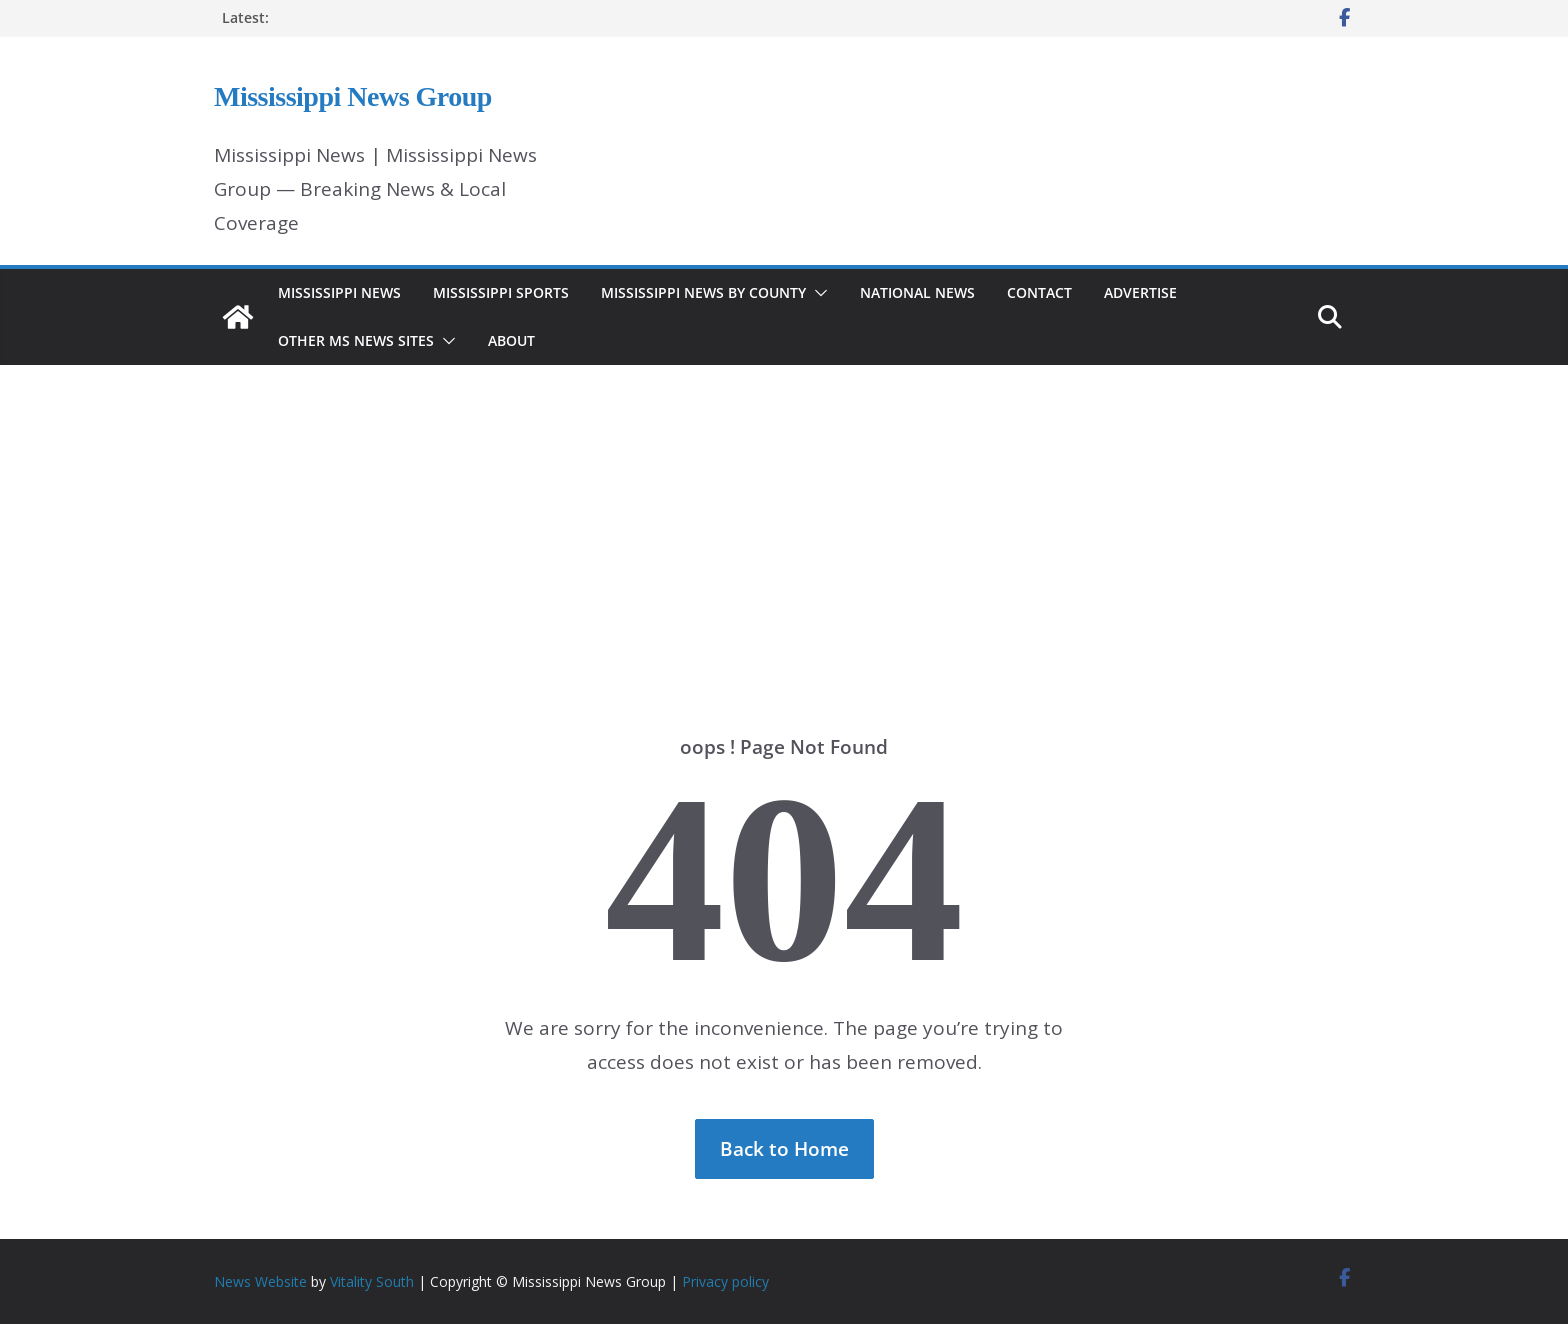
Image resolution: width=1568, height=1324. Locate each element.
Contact (1039, 292)
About (511, 340)
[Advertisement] (784, 520)
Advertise (1140, 292)
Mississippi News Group (353, 96)
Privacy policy (725, 1281)
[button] (817, 293)
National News (917, 292)
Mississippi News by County (703, 292)
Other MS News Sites (356, 340)
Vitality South (372, 1281)
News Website (260, 1281)
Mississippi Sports (501, 292)
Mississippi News (339, 292)
